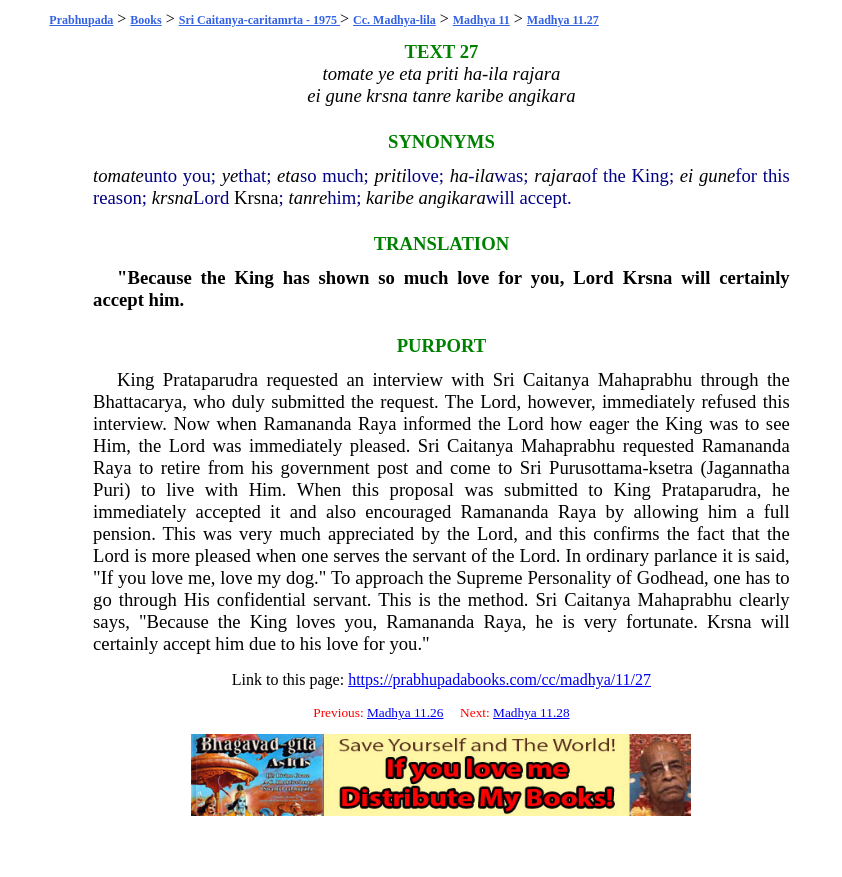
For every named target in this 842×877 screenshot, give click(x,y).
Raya (377, 423)
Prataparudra (210, 379)
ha (459, 175)
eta (288, 175)
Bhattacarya (137, 401)
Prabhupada (81, 20)
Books (145, 20)
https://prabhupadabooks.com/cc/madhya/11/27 (499, 679)
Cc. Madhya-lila (394, 20)
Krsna (256, 197)
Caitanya (556, 379)
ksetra (671, 467)
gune (717, 175)
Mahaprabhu (645, 379)
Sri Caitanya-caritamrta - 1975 (259, 20)
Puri (108, 489)
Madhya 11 (481, 20)
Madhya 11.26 (405, 712)
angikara (451, 197)
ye (230, 175)
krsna (172, 197)
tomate (118, 175)
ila (485, 175)
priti (391, 175)
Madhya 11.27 (563, 20)
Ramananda (307, 423)
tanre (307, 197)
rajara (558, 175)
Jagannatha (748, 467)
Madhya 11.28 (531, 712)
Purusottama (595, 467)
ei (686, 175)
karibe (390, 197)
